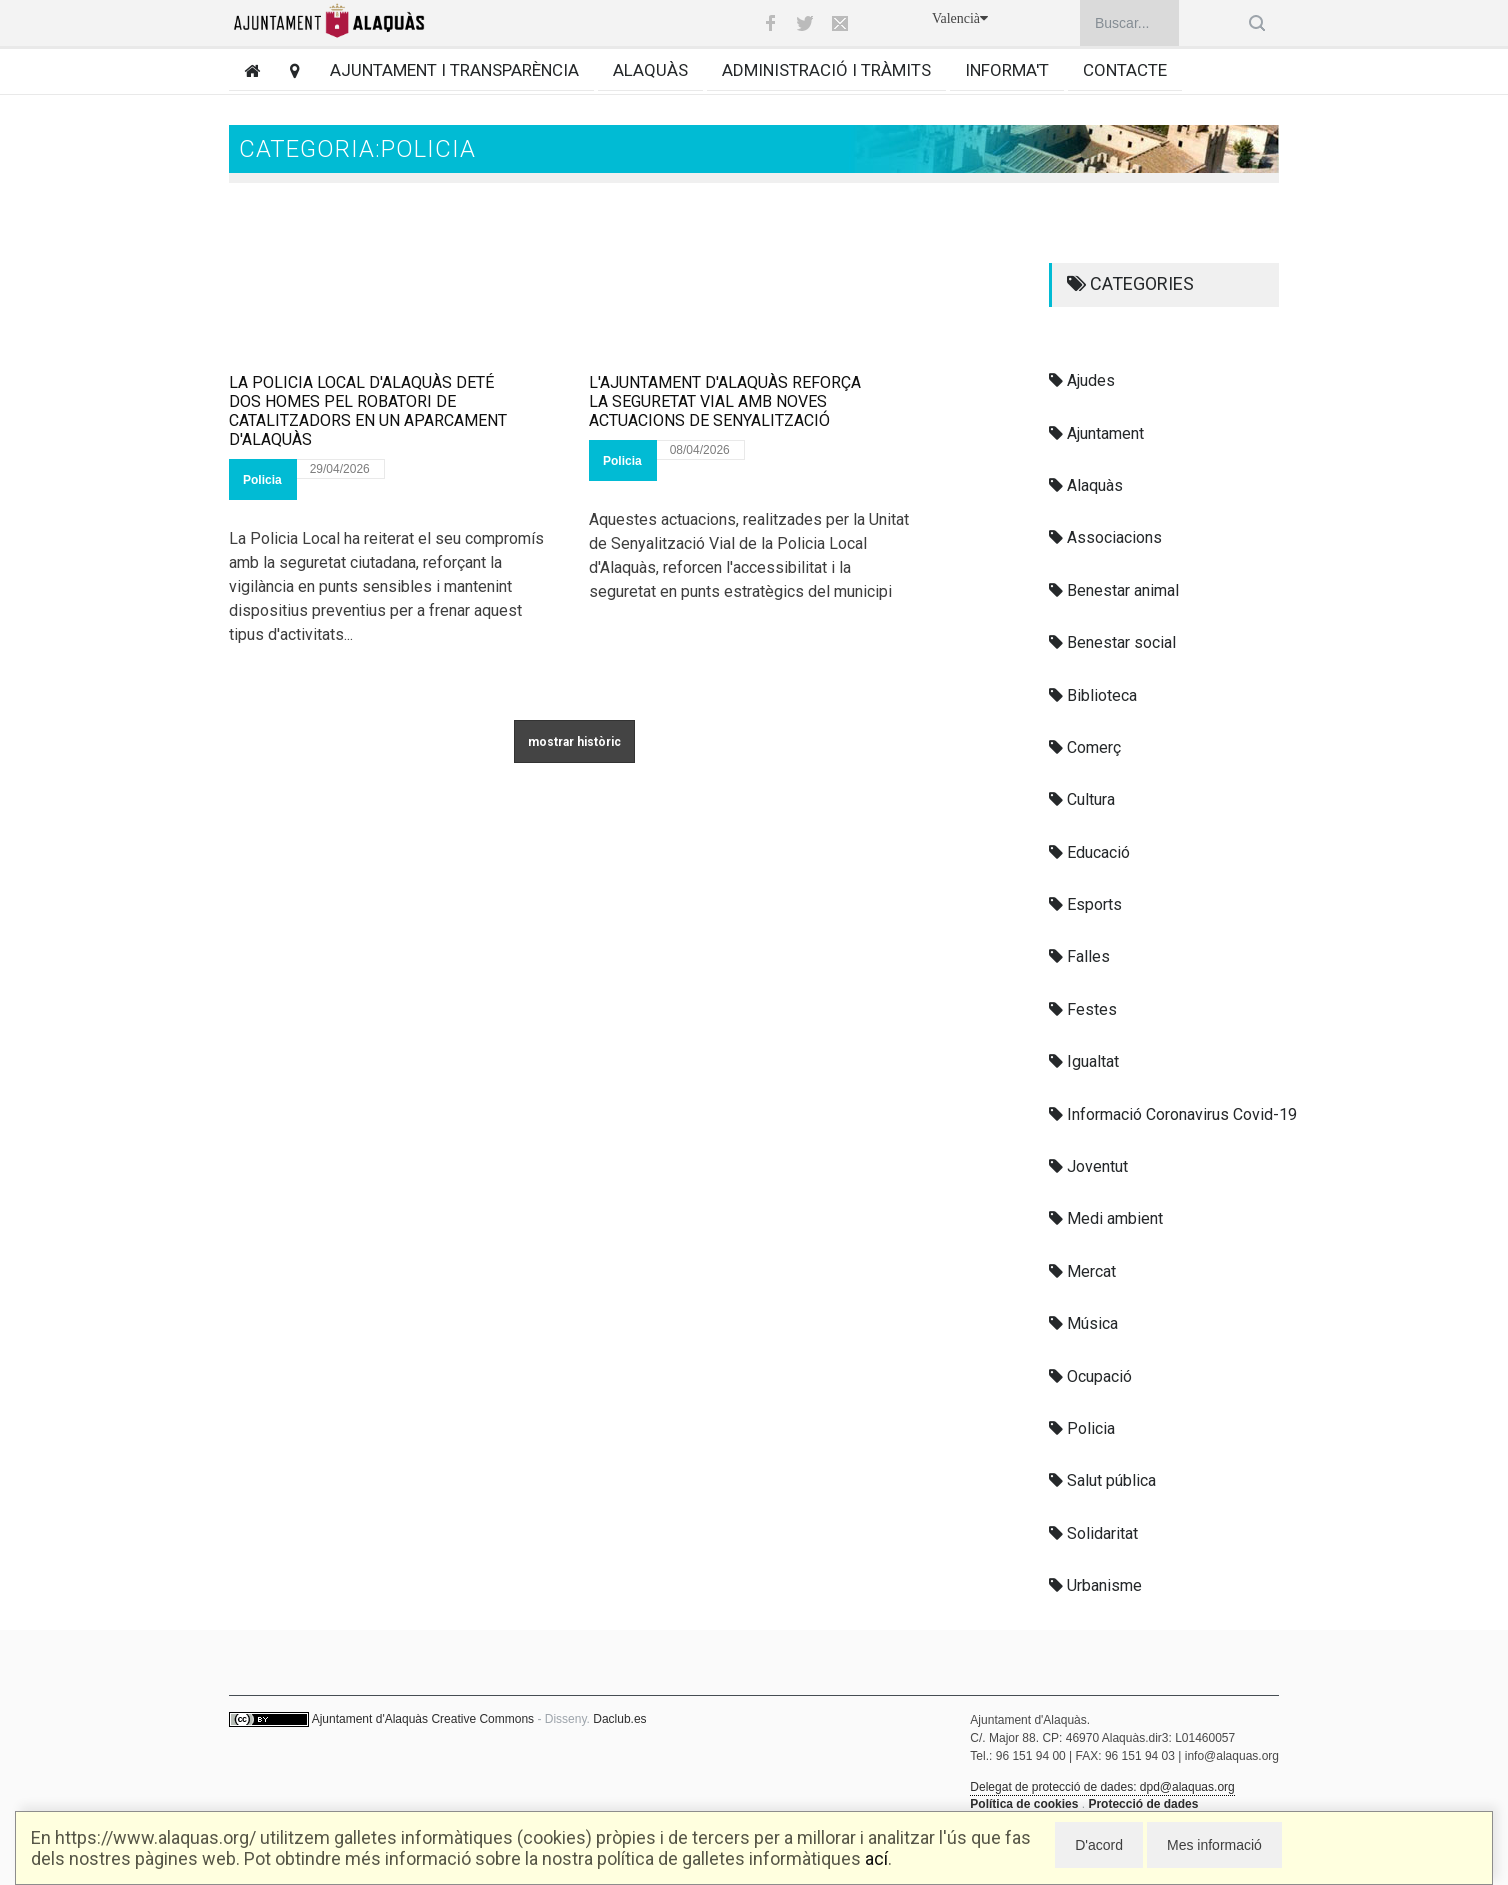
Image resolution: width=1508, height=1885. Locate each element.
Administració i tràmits (826, 70)
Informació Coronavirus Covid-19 (1173, 1114)
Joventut (1088, 1166)
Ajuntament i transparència (454, 70)
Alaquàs (650, 70)
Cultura (1082, 799)
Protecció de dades (1143, 1804)
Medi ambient (1106, 1218)
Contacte (1125, 70)
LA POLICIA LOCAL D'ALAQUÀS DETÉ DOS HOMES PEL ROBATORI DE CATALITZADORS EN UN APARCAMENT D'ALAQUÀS (368, 411)
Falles (1079, 956)
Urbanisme (1095, 1585)
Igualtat (1084, 1061)
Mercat (1082, 1271)
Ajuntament (1096, 433)
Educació (1089, 852)
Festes (1083, 1009)
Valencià (960, 18)
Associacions (1105, 537)
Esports (1085, 904)
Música (1083, 1323)
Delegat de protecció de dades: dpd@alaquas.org (1102, 1787)
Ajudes (1082, 380)
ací (876, 1858)
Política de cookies (1024, 1804)
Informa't (1007, 70)
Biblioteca (1093, 695)
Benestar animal (1114, 590)
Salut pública (1102, 1480)
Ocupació (1090, 1376)
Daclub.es (619, 1719)
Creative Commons (482, 1719)
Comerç (1085, 747)
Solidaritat (1093, 1533)
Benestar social (1112, 642)
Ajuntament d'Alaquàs (370, 1719)
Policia (262, 480)
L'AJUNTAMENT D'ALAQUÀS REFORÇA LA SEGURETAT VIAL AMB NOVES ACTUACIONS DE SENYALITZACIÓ (725, 401)
